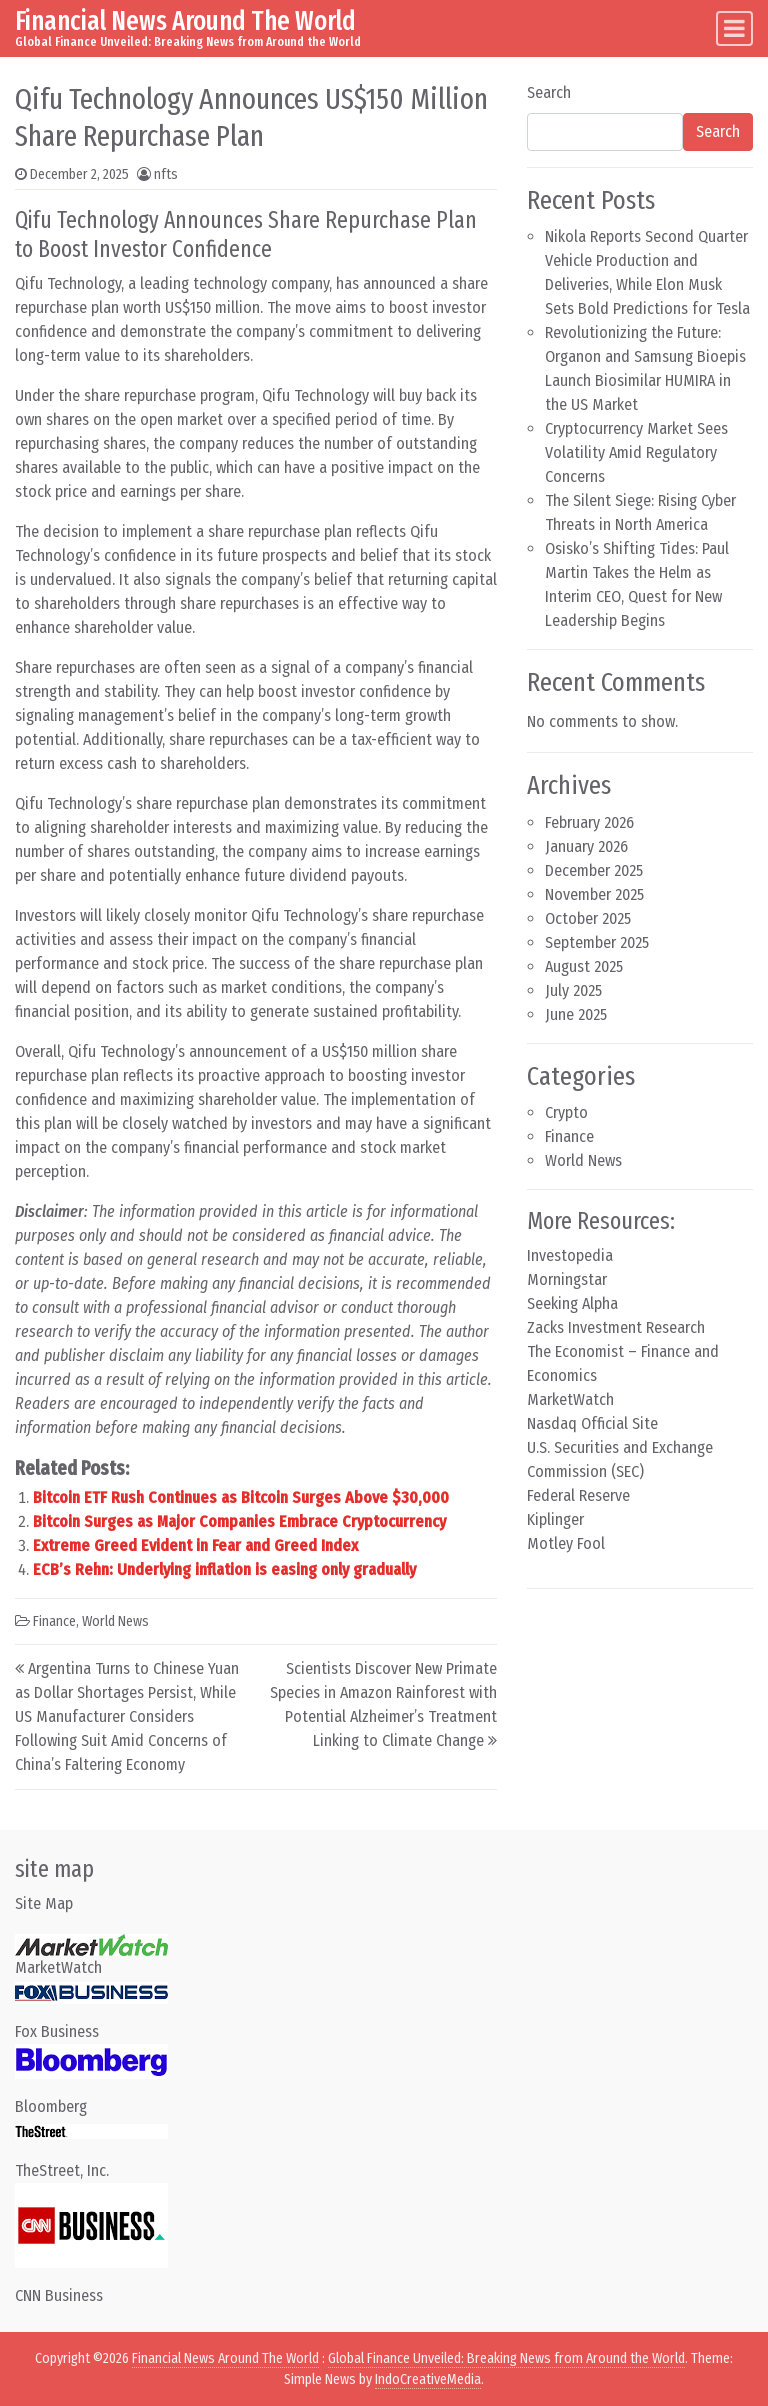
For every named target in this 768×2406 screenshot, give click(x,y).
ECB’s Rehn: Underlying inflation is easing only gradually (224, 1569)
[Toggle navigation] (734, 28)
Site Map (44, 1903)
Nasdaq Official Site (592, 1423)
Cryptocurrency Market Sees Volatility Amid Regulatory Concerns (636, 452)
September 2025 (597, 942)
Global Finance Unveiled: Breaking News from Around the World (506, 2358)
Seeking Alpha (572, 1303)
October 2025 (588, 918)
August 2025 (584, 966)
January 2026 (586, 846)
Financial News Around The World (185, 21)
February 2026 (589, 822)
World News (115, 1621)
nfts (166, 174)
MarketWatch (570, 1399)
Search (549, 92)
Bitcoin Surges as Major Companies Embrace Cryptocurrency (239, 1521)
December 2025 (594, 870)
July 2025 (573, 990)
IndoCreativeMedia (428, 2379)
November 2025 (594, 894)
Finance (54, 1621)
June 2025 (576, 1014)
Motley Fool (566, 1543)
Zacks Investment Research (616, 1327)
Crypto (566, 1112)
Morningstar (567, 1279)
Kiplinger (555, 1519)
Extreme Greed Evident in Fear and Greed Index (195, 1545)
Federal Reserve (578, 1495)
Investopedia (570, 1255)
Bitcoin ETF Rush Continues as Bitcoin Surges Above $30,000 (241, 1497)
